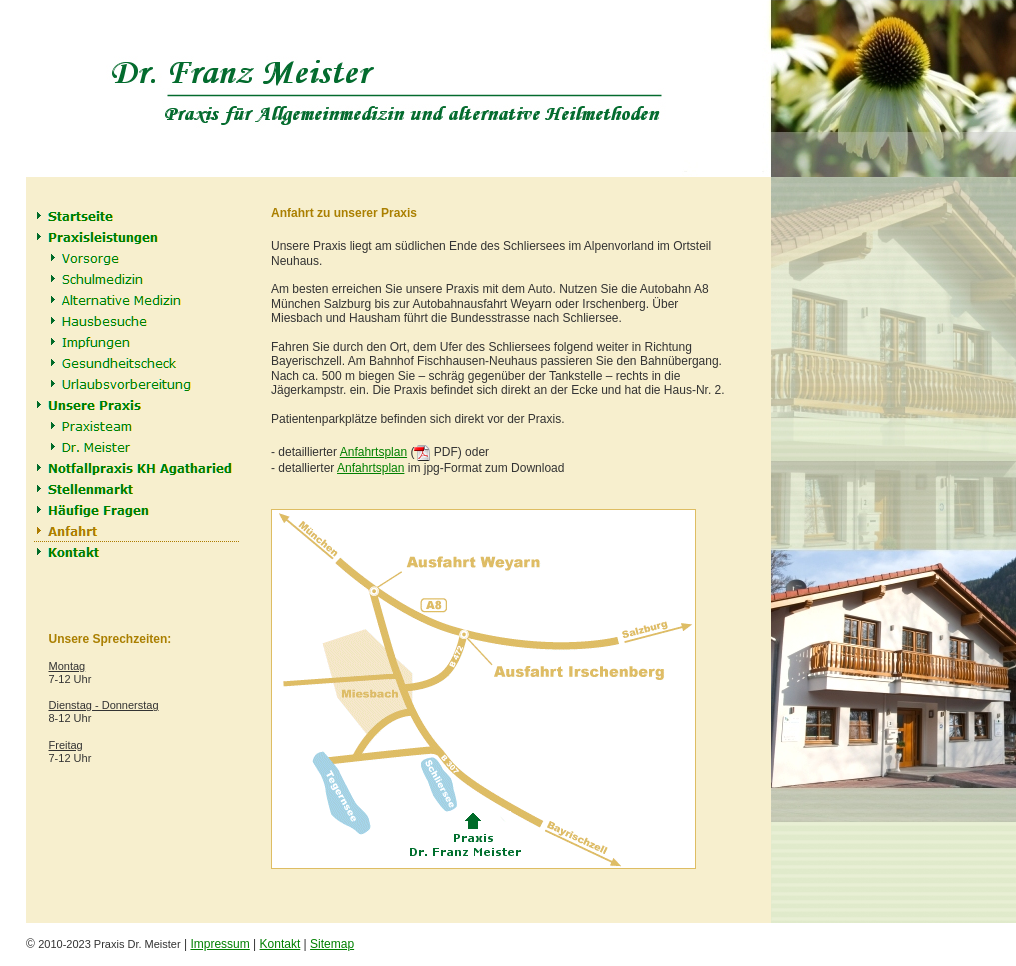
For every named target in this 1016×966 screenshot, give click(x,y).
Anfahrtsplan (373, 452)
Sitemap (332, 944)
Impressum (219, 944)
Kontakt (280, 944)
